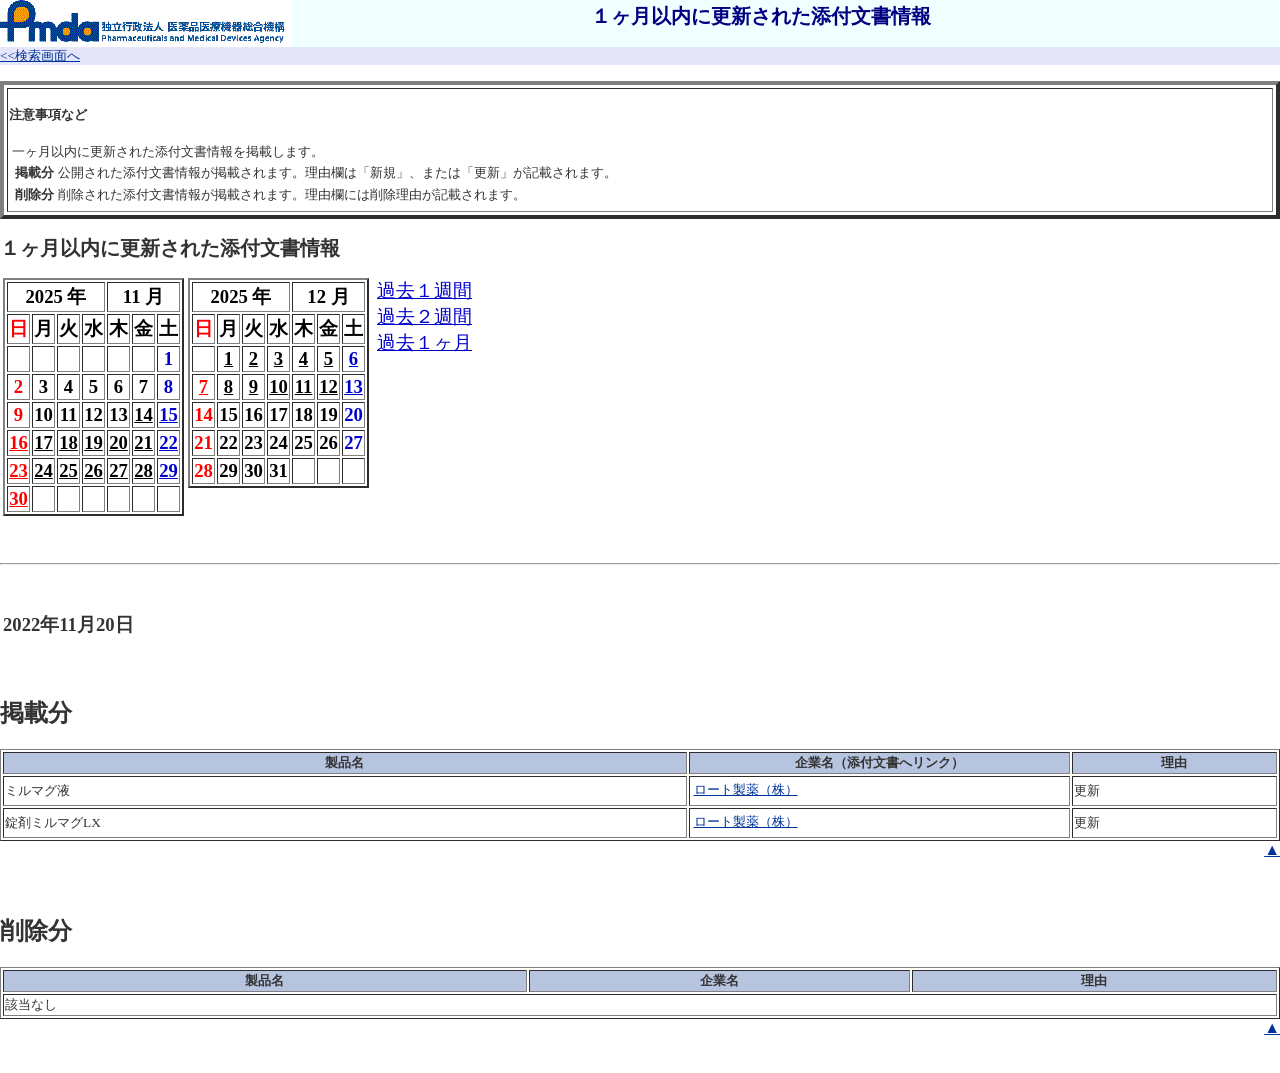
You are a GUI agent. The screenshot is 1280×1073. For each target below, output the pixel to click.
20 (118, 442)
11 (304, 386)
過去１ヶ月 (424, 342)
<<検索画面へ (40, 55)
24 (43, 470)
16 (18, 442)
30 (18, 498)
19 (93, 442)
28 (143, 470)
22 (168, 442)
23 (18, 470)
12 (328, 386)
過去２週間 (424, 316)
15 (168, 414)
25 (68, 470)
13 (353, 386)
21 (143, 442)
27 (118, 470)
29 (168, 470)
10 (278, 386)
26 (93, 470)
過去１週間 (424, 290)
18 (68, 442)
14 (143, 414)
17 (43, 442)
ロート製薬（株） (746, 789)
